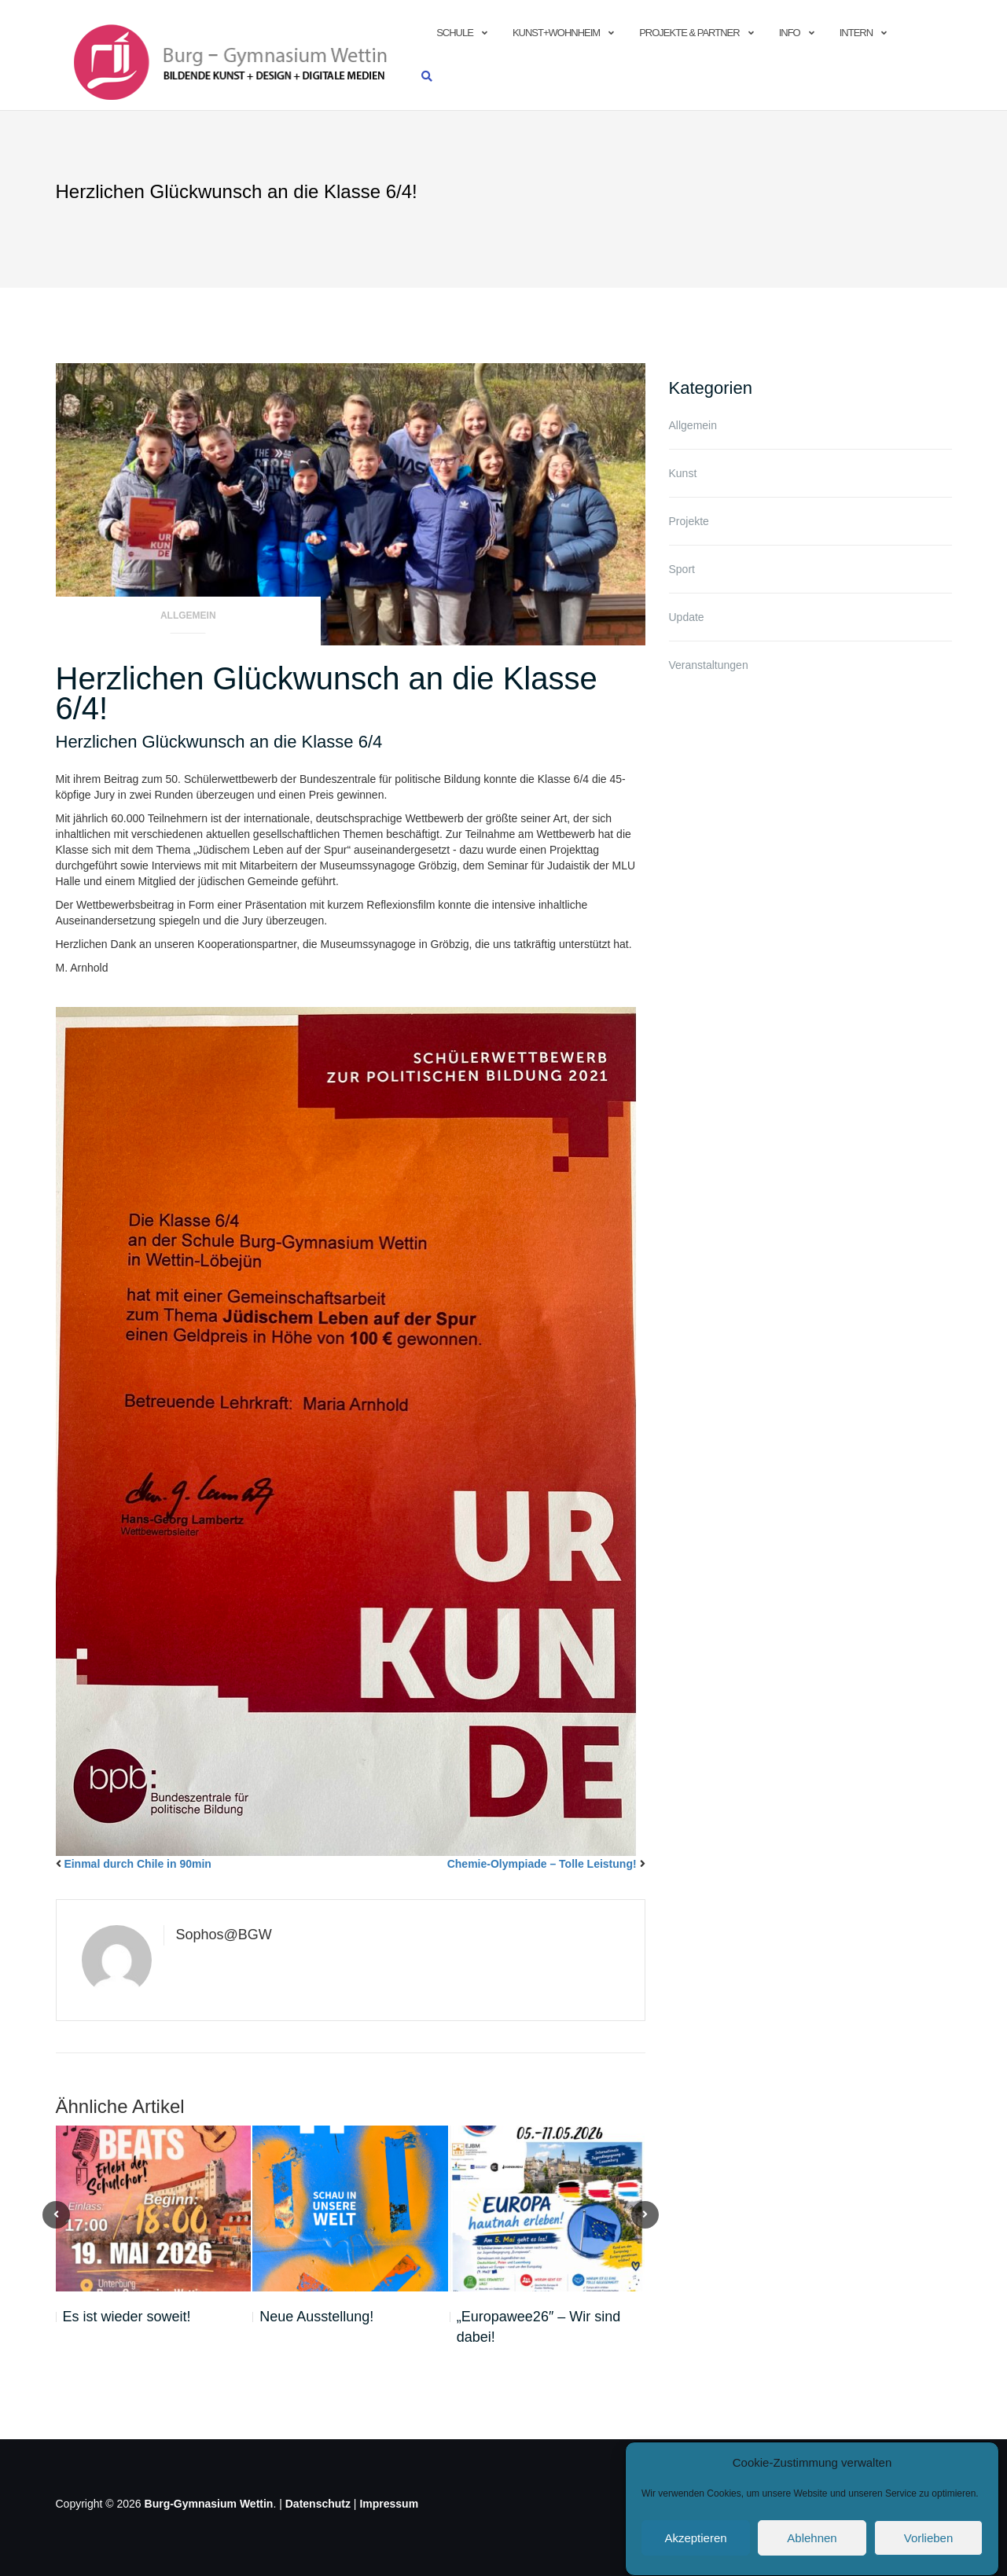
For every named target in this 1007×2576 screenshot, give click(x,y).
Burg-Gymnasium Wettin (209, 2503)
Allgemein (188, 615)
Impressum (388, 2503)
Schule (454, 33)
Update (686, 617)
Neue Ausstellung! (316, 2316)
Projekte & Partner (689, 33)
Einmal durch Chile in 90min (137, 1864)
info (789, 33)
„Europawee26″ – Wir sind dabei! (538, 2327)
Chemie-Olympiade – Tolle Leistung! (542, 1864)
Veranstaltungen (708, 665)
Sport (682, 569)
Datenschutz (318, 2503)
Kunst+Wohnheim (556, 33)
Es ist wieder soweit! (127, 2316)
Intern (856, 33)
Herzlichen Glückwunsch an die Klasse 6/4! (326, 693)
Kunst (683, 473)
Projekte (689, 521)
